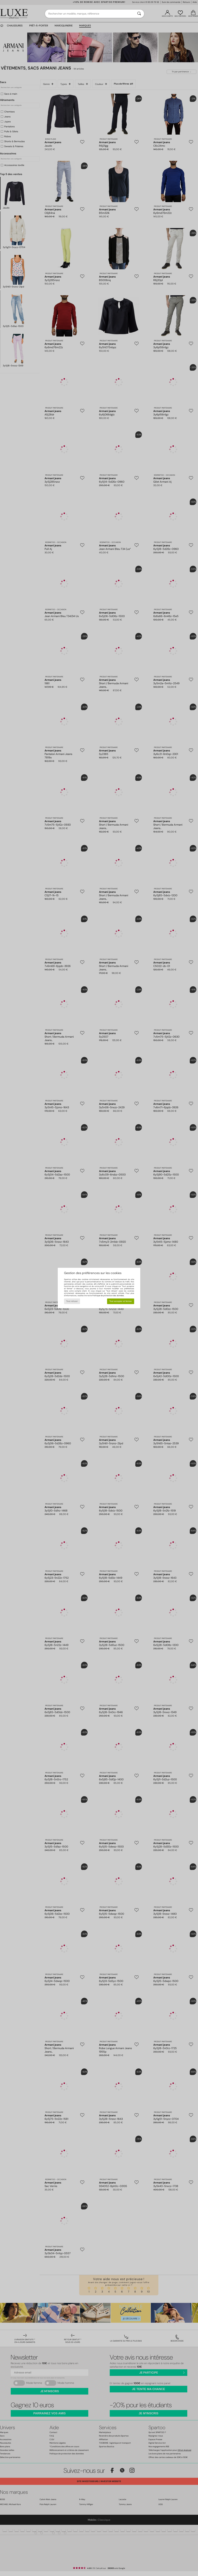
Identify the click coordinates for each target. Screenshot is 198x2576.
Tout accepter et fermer (120, 1301)
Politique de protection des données (108, 1295)
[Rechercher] (139, 14)
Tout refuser (72, 1301)
